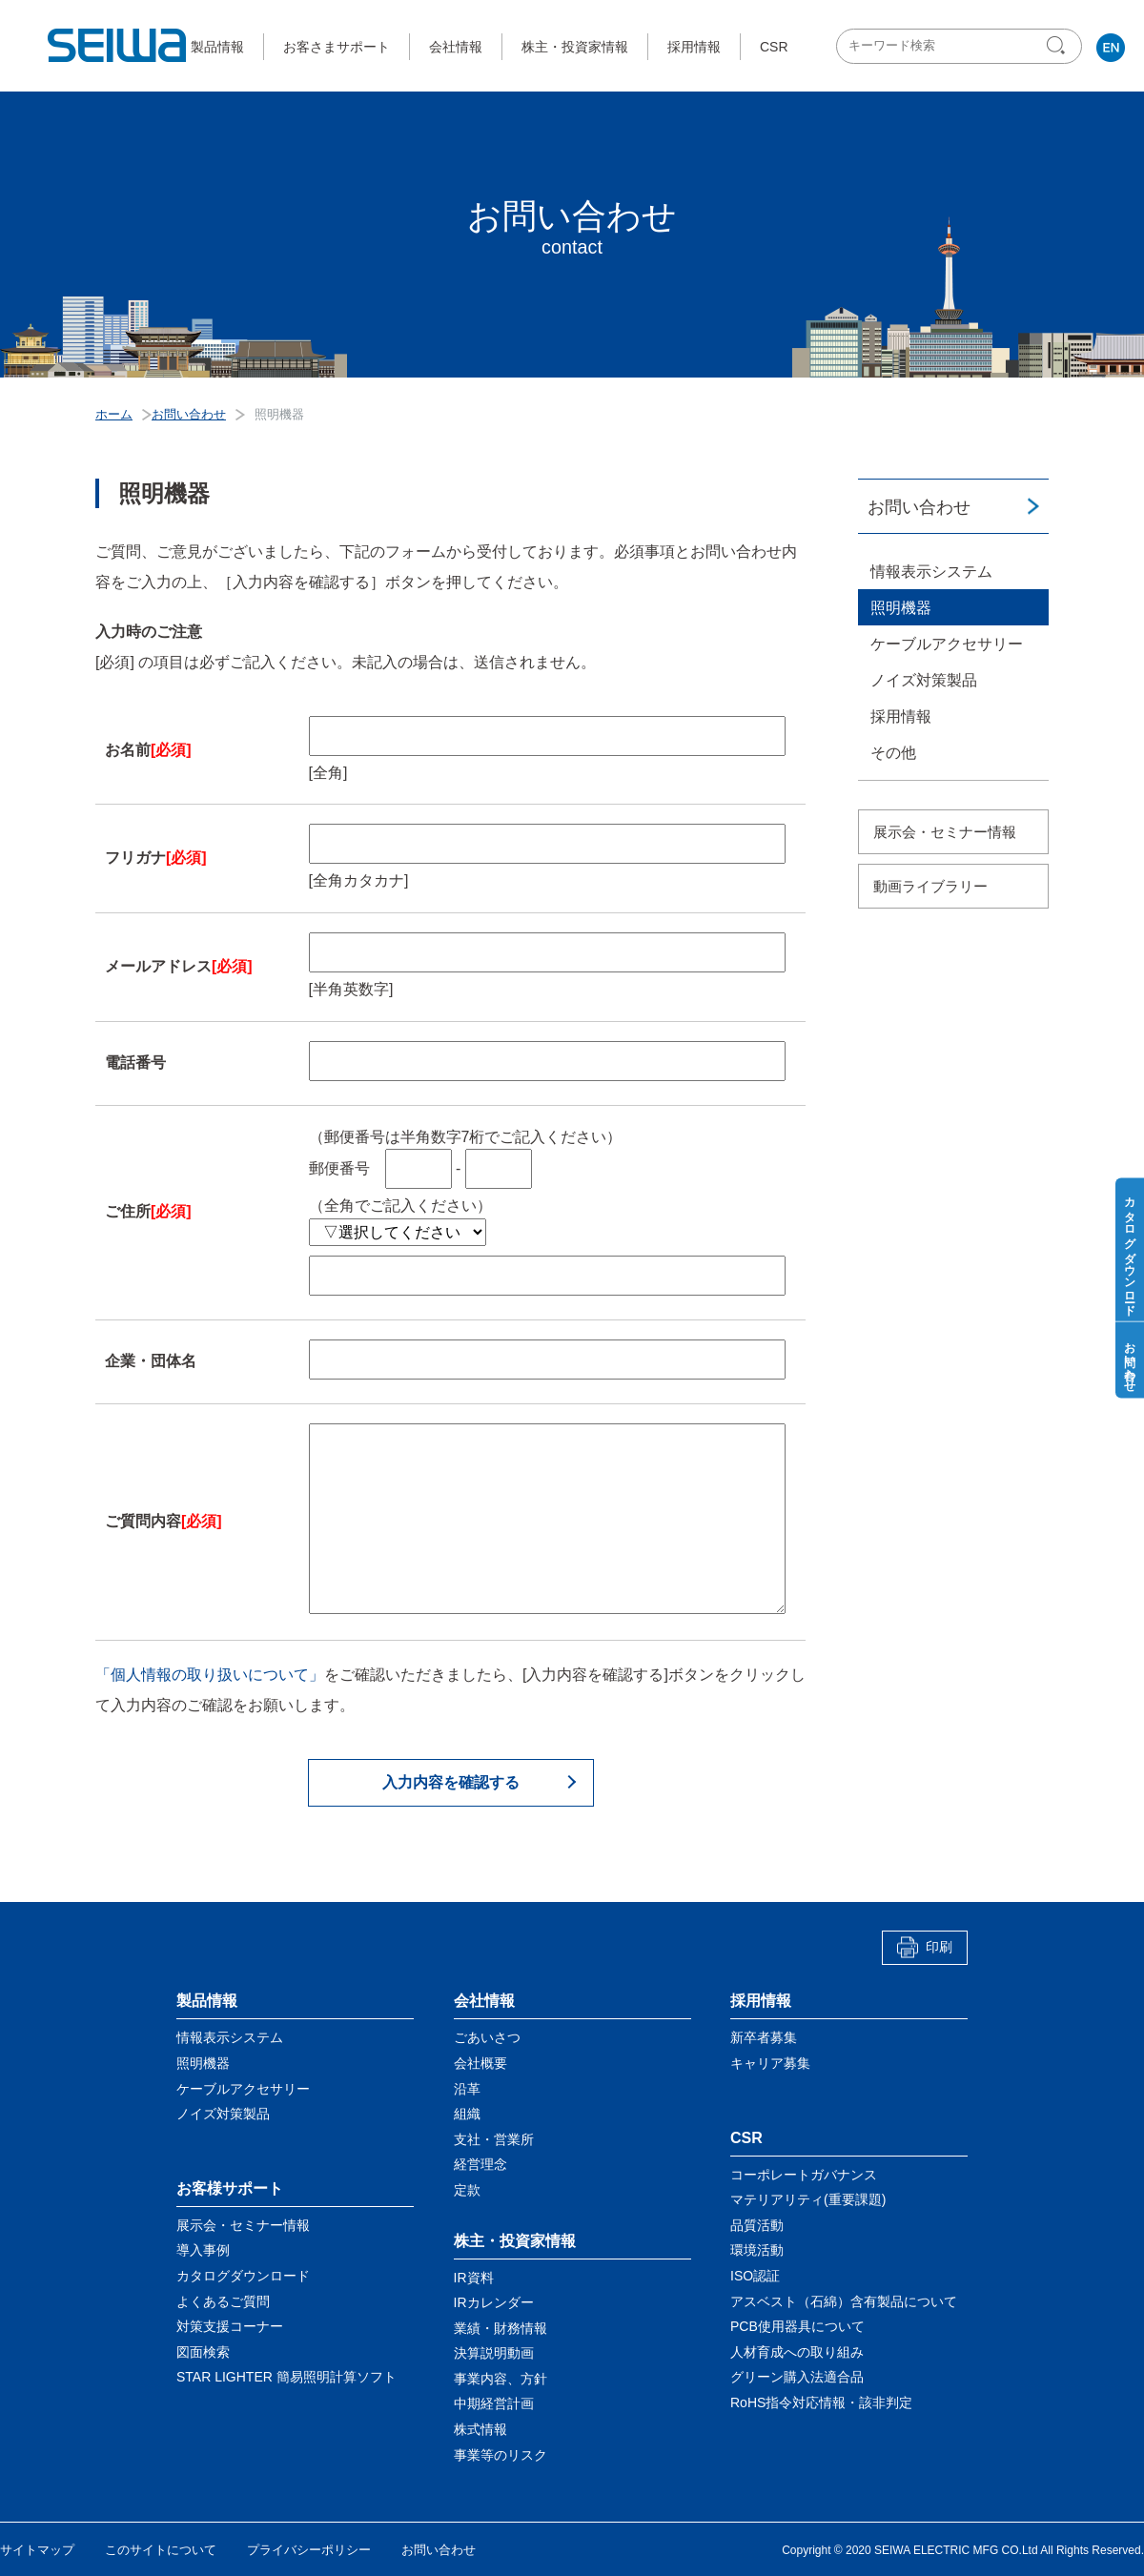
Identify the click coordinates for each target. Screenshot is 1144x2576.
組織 (467, 2113)
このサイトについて (160, 2550)
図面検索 (203, 2352)
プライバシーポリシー (309, 2550)
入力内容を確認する (451, 1782)
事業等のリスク (500, 2455)
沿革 (467, 2088)
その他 (893, 753)
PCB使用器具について (797, 2326)
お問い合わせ (919, 507)
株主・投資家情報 (574, 46)
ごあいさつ (487, 2037)
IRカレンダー (494, 2302)
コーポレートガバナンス (803, 2174)
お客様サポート (229, 2188)
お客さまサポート (336, 46)
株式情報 (480, 2429)
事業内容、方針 (500, 2378)
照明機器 (900, 608)
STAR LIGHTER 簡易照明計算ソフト (286, 2376)
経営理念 (480, 2164)
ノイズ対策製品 (923, 680)
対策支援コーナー (229, 2326)
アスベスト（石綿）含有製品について (843, 2301)
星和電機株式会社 (118, 45)
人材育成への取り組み (797, 2352)
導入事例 (203, 2250)
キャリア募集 (770, 2063)
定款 (467, 2190)
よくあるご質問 (223, 2301)
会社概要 (480, 2063)
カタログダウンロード (243, 2275)
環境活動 (757, 2250)
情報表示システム (931, 571)
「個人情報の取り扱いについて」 (209, 1674)
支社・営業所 (494, 2139)
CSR (774, 46)
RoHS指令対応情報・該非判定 (821, 2402)
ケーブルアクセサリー (946, 644)
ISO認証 (755, 2275)
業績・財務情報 (500, 2328)
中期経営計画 (494, 2403)
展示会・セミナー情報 (944, 832)
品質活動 (757, 2225)
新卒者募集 (763, 2037)
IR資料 (474, 2277)
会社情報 (455, 46)
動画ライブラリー (930, 886)
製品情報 (217, 46)
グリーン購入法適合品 (797, 2376)
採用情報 (694, 46)
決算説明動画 (494, 2353)
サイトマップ (37, 2550)
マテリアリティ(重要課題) (808, 2199)
